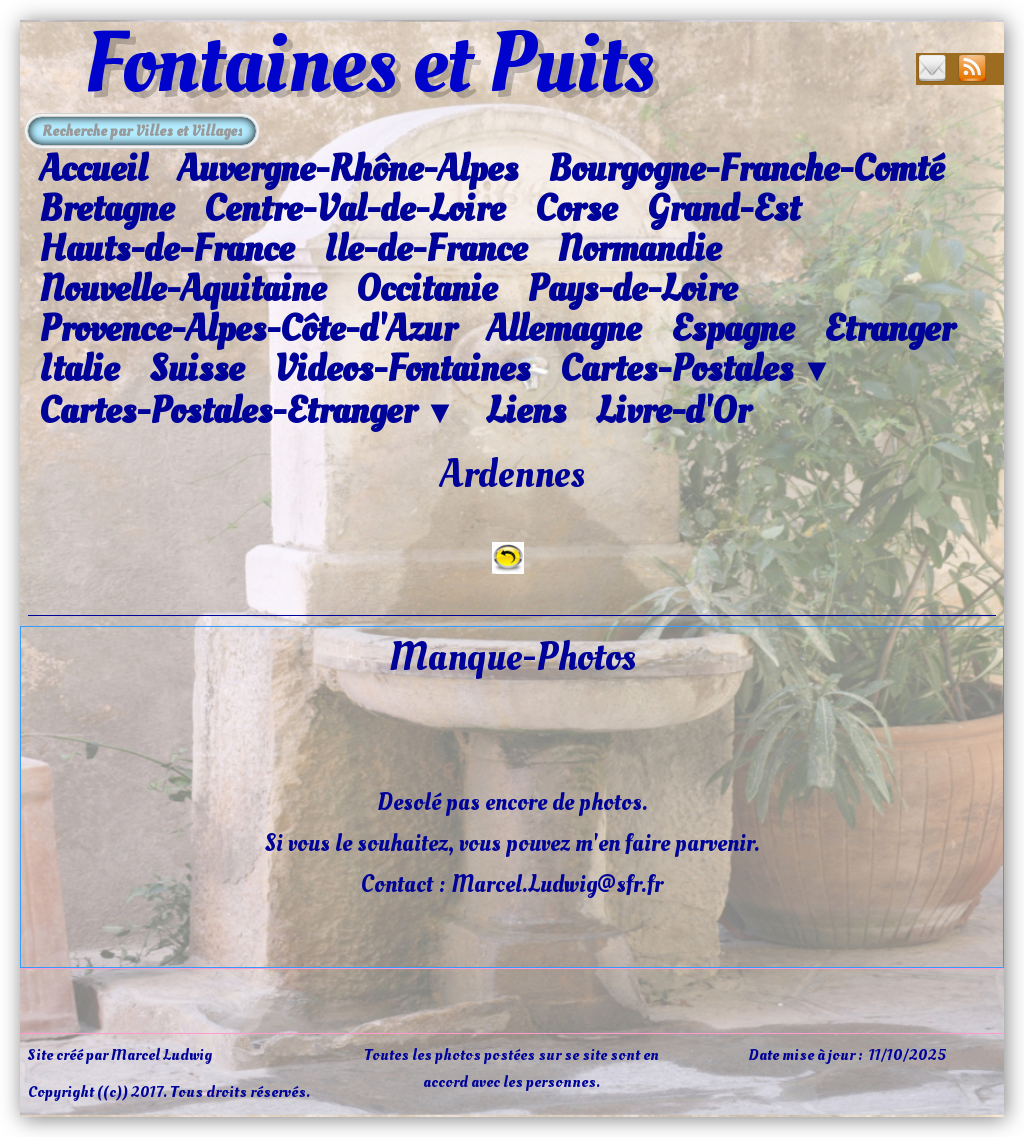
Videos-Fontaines (402, 369)
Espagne (732, 329)
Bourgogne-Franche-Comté (746, 169)
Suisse (196, 369)
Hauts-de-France (166, 249)
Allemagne (563, 329)
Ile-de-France (425, 249)
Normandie (639, 249)
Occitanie (426, 289)
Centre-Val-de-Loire (354, 209)
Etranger (889, 329)
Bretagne (106, 209)
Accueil (93, 169)
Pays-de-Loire (632, 289)
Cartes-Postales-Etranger (247, 412)
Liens (526, 411)
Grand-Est (723, 209)
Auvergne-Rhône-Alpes (347, 169)
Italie (79, 369)
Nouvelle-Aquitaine (182, 289)
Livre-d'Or (673, 411)
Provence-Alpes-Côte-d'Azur (247, 329)
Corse (576, 209)
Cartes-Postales (696, 370)
